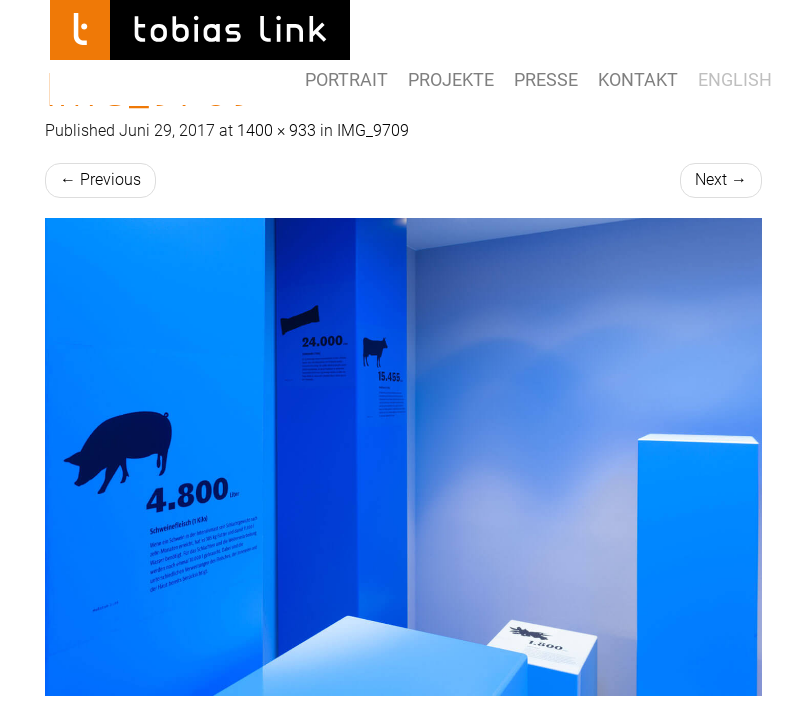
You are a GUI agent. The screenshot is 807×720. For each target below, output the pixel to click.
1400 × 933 (276, 130)
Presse (546, 79)
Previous (100, 179)
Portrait (346, 79)
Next (721, 179)
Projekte (451, 79)
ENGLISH (735, 79)
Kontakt (638, 79)
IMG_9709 (373, 130)
